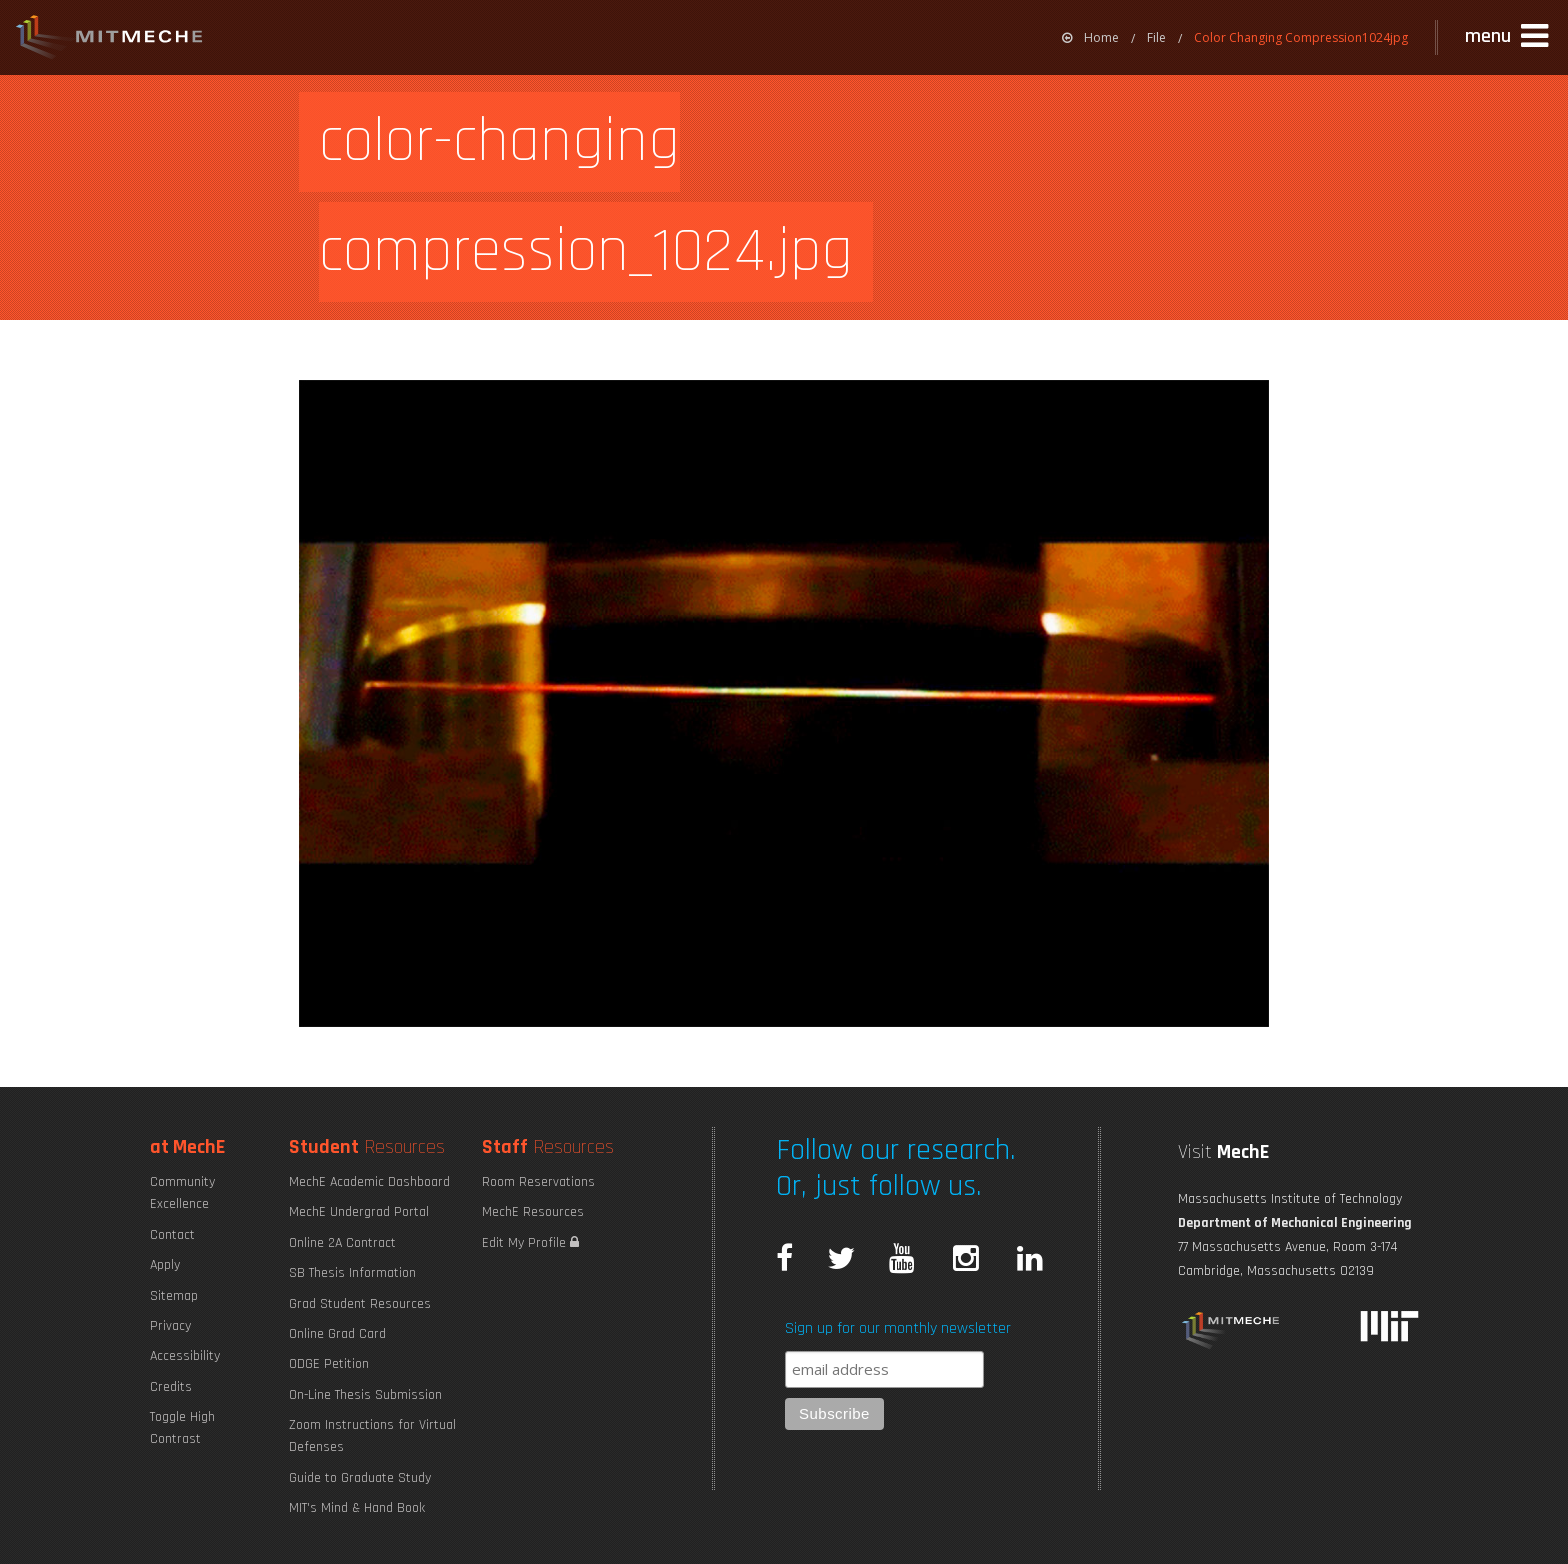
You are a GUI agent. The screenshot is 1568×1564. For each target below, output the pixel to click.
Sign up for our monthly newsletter (898, 1328)
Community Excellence (182, 1193)
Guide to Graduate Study (360, 1478)
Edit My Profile (530, 1243)
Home (1090, 37)
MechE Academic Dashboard (369, 1182)
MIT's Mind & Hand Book (357, 1508)
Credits (171, 1387)
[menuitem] (1090, 37)
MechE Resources (533, 1212)
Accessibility (185, 1356)
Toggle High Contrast (182, 1428)
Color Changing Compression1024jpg (1301, 37)
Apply (165, 1265)
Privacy (170, 1326)
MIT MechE (110, 40)
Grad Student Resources (360, 1304)
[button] (1509, 37)
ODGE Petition (329, 1364)
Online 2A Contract (342, 1243)
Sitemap (174, 1296)
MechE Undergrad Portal (359, 1212)
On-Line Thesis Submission (365, 1395)
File (1156, 37)
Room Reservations (538, 1182)
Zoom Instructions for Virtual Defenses (372, 1436)
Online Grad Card (337, 1334)
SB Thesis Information (352, 1273)
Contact (172, 1235)
